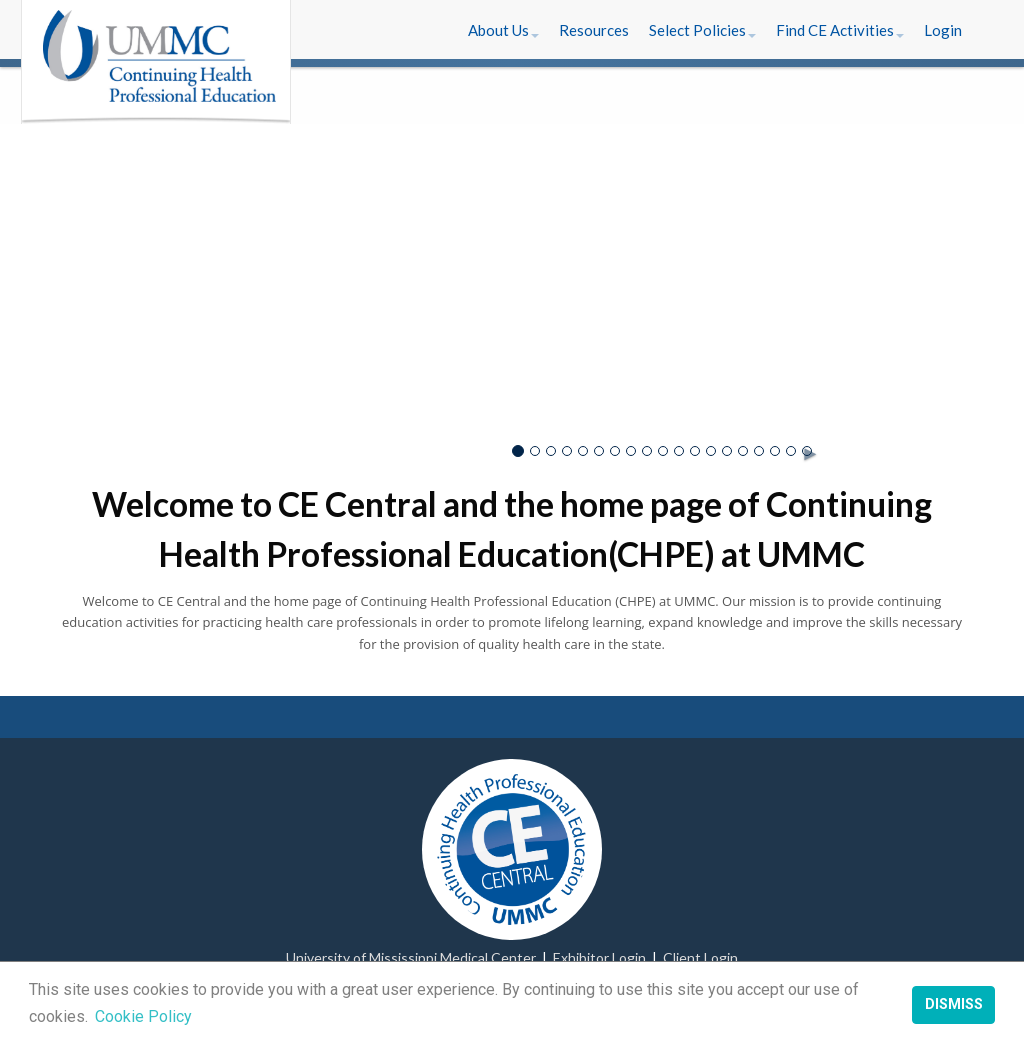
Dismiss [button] (954, 1004)
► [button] (805, 448)
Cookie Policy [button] (143, 1016)
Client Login (700, 957)
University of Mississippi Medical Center (411, 957)
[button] (503, 30)
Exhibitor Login (599, 957)
